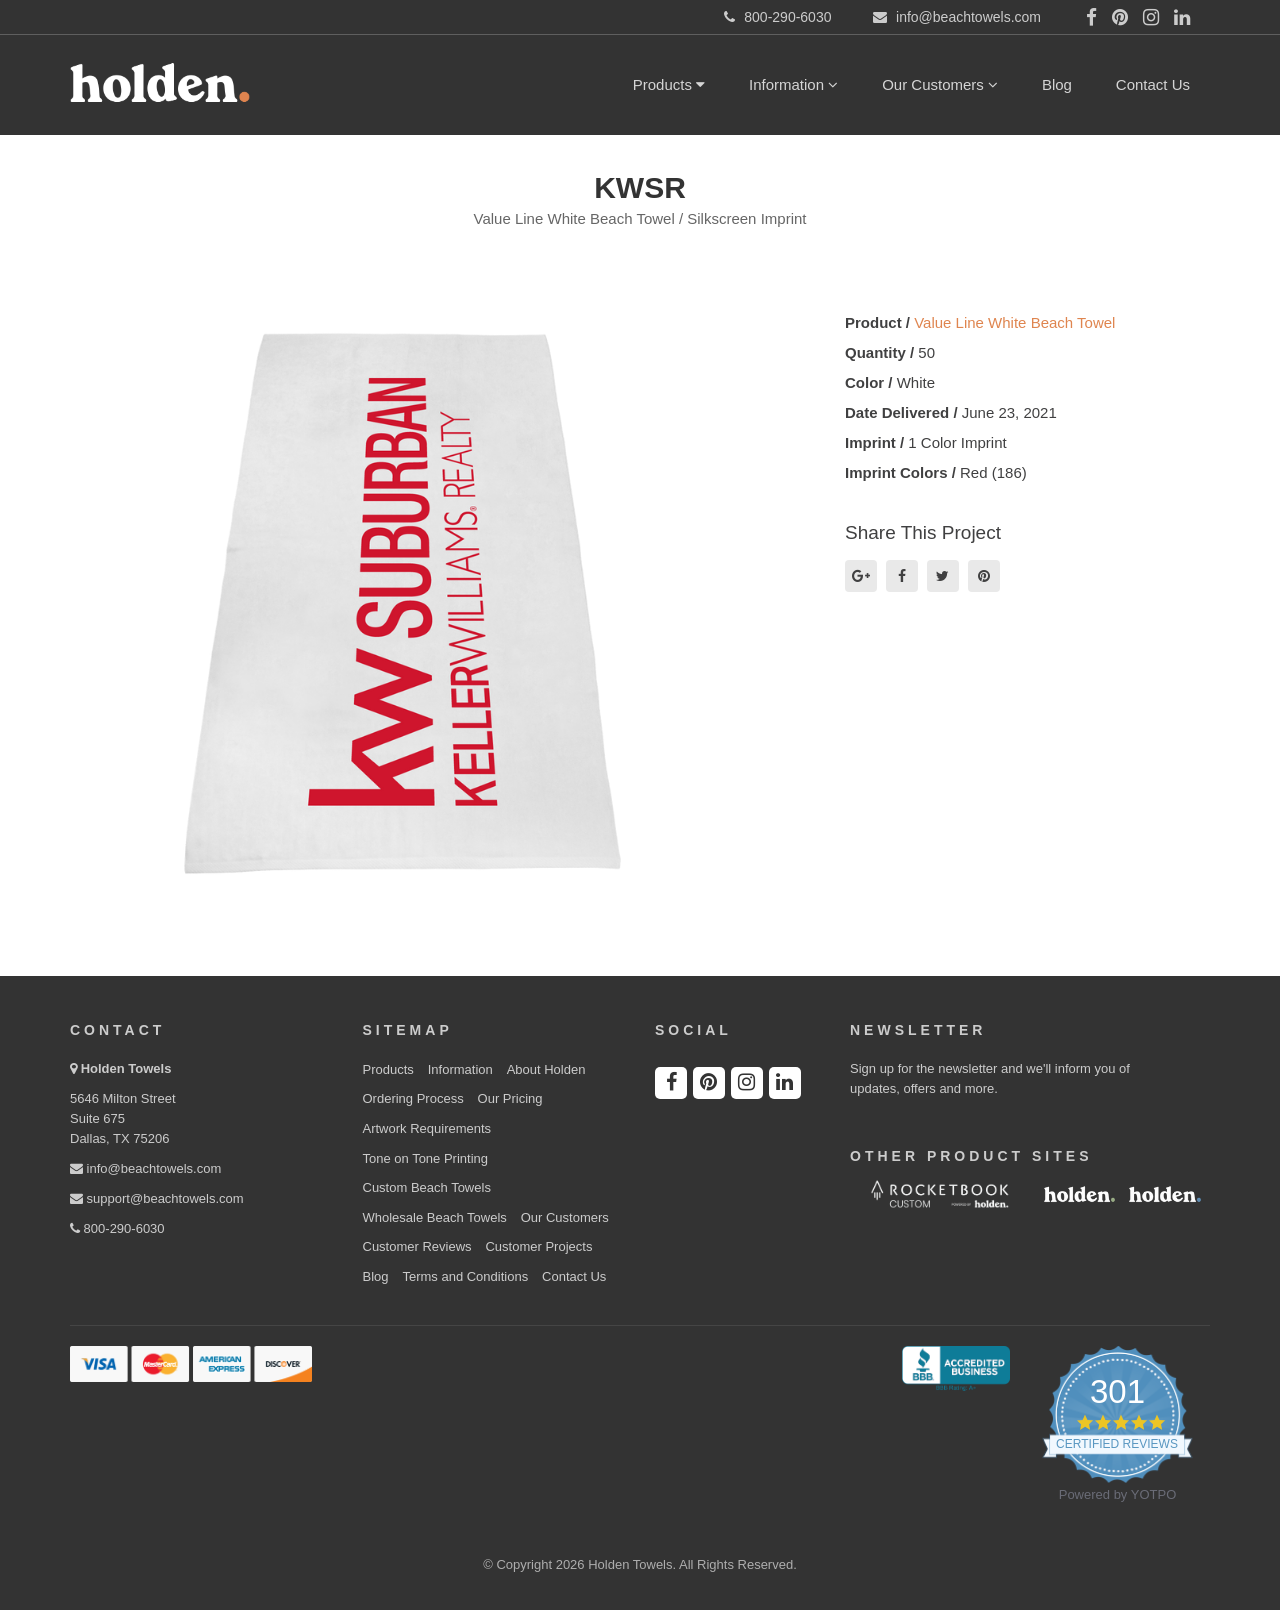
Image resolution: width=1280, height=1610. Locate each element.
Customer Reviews (417, 1246)
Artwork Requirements (427, 1128)
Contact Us (1153, 84)
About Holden (546, 1069)
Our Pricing (510, 1098)
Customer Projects (538, 1246)
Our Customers (940, 84)
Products (669, 84)
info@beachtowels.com (145, 1168)
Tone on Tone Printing (426, 1158)
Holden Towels (126, 1068)
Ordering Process (413, 1098)
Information (793, 84)
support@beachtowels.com (157, 1198)
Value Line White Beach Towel (1014, 322)
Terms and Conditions (465, 1276)
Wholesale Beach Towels (435, 1217)
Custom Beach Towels (427, 1187)
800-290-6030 (117, 1228)
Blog (1057, 84)
